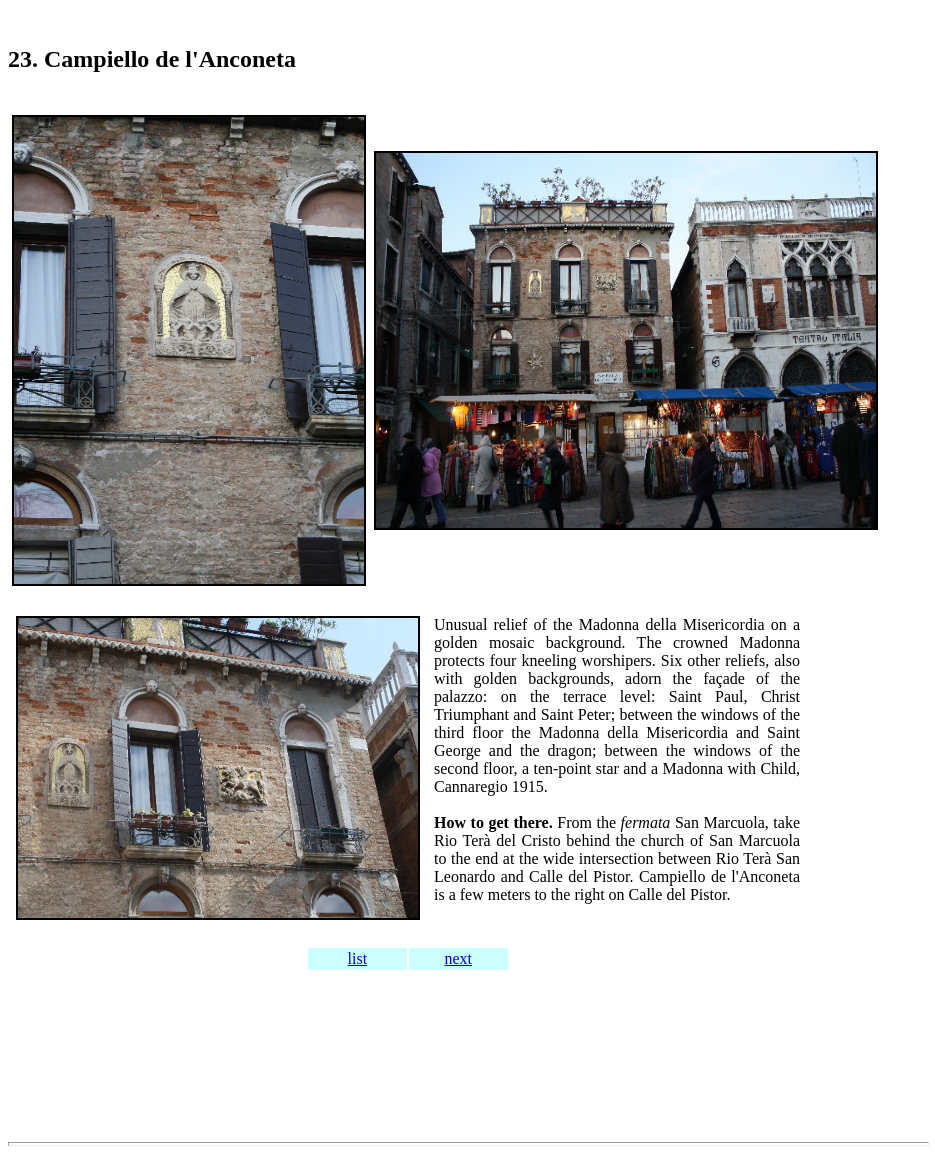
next (459, 958)
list (358, 958)
